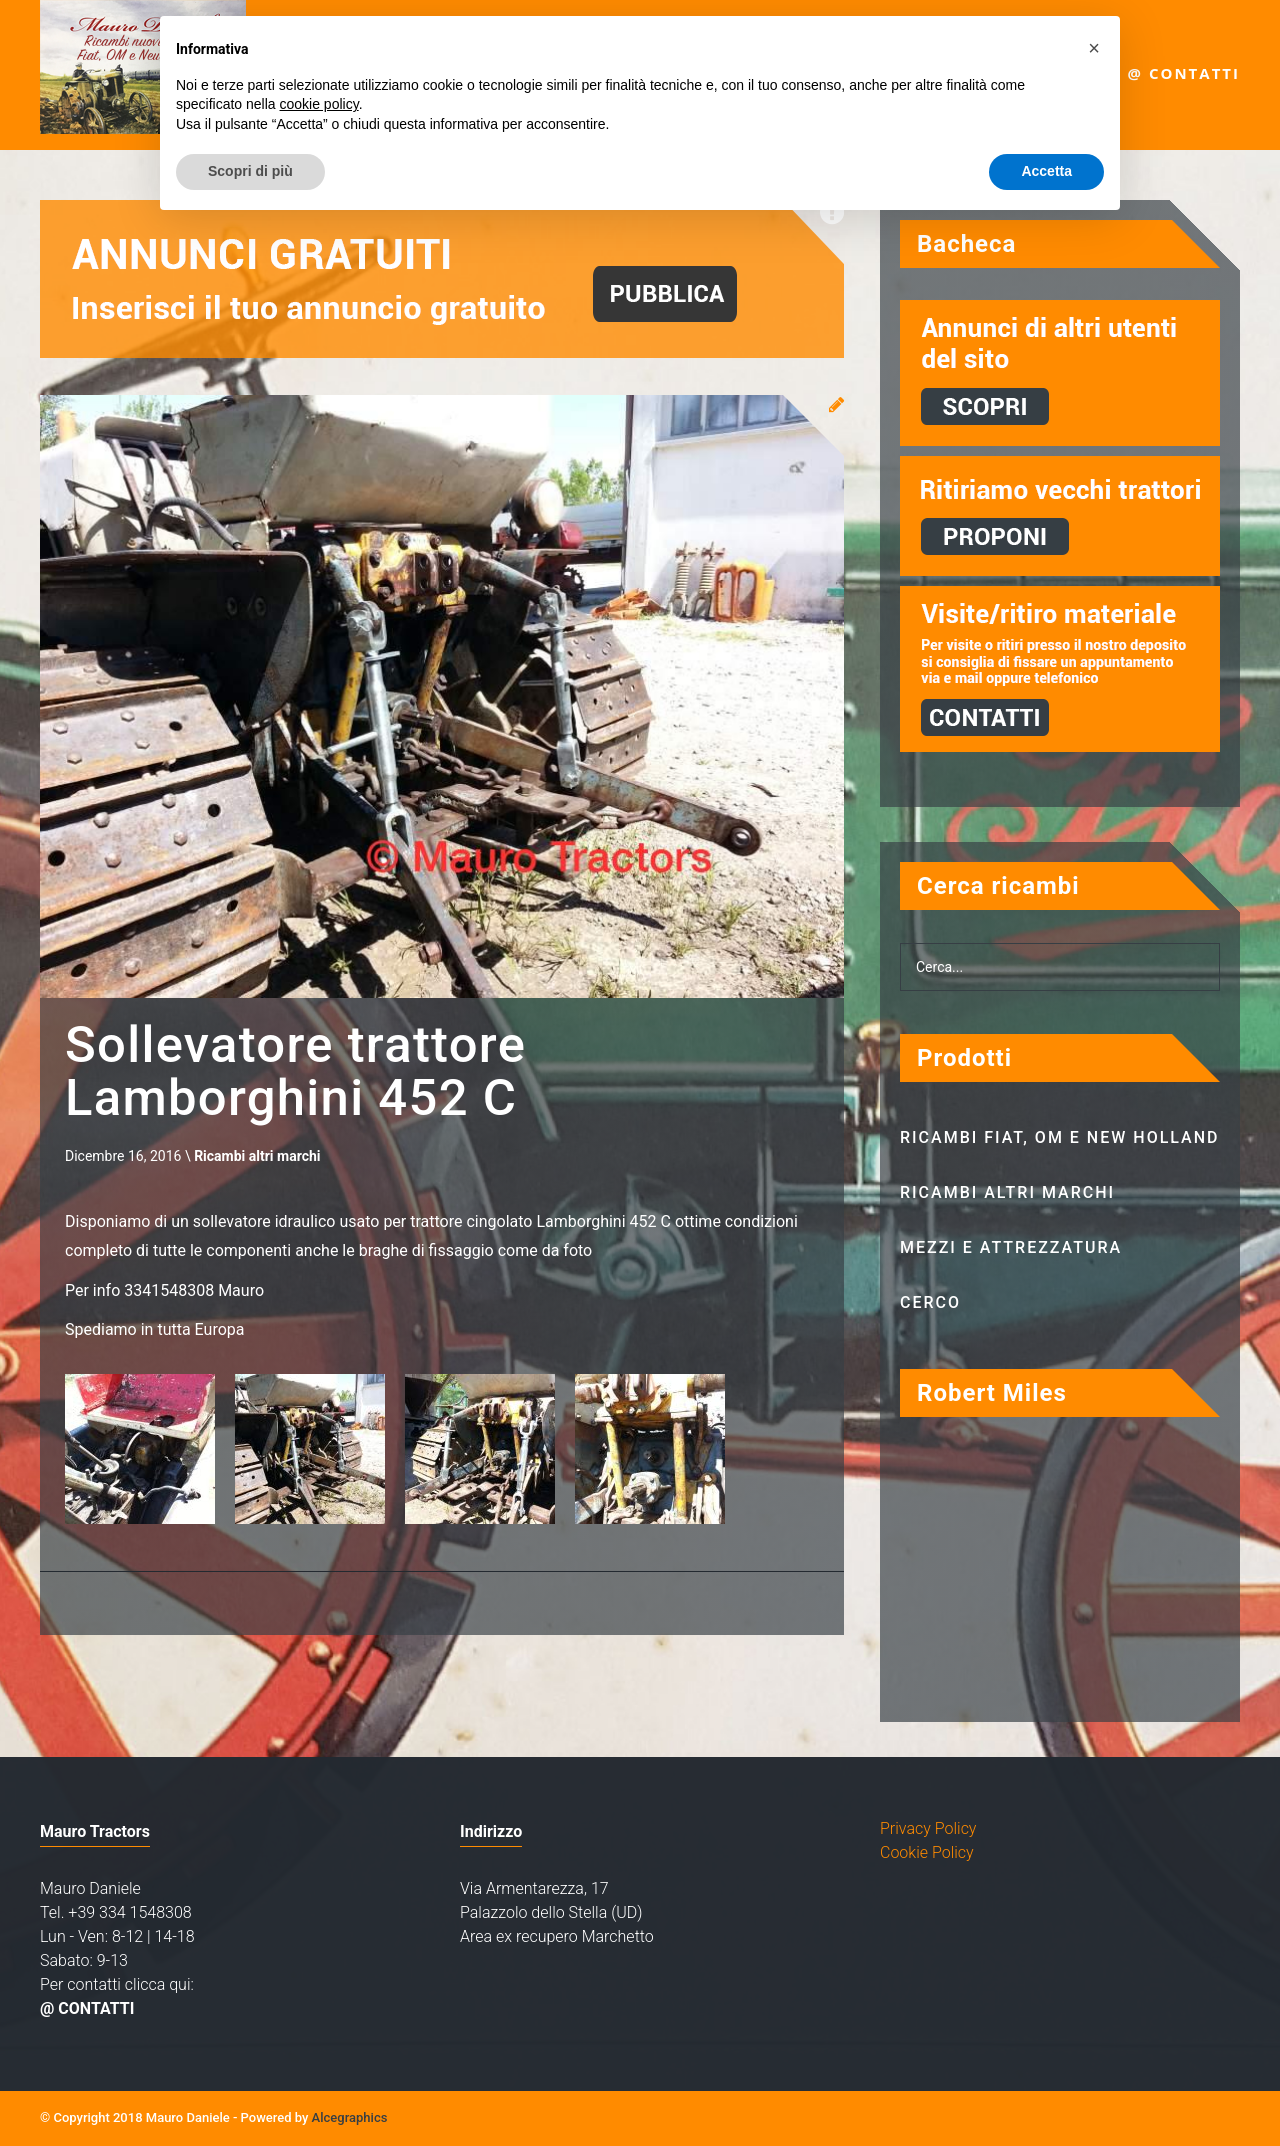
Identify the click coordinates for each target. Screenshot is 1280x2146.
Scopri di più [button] (250, 171)
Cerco (930, 1302)
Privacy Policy (928, 1828)
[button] (1094, 48)
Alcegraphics (350, 2117)
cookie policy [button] (319, 104)
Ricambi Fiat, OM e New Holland (1060, 1137)
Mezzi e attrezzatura (1011, 1247)
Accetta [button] (1046, 171)
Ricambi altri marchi (257, 1160)
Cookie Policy (927, 1852)
